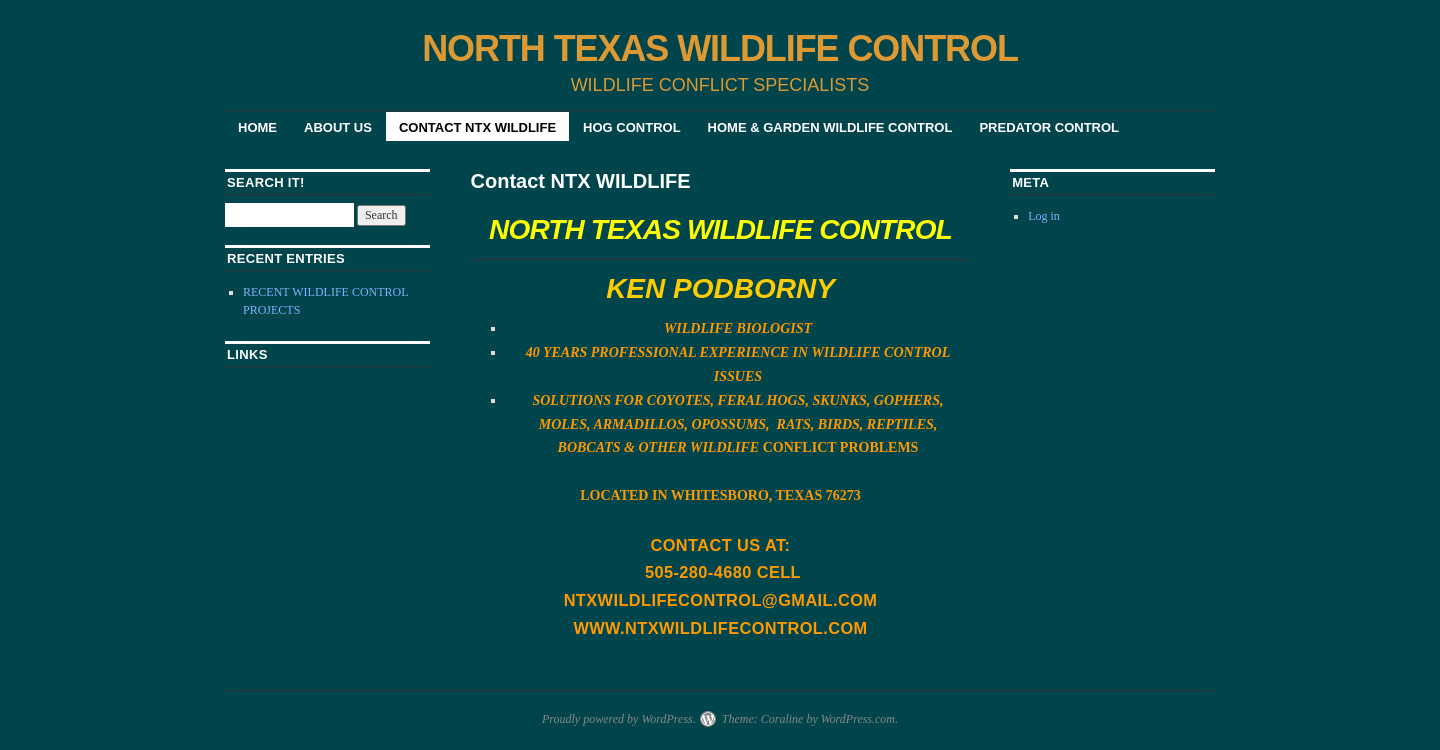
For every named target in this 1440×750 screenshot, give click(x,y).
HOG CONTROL (632, 127)
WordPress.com (858, 719)
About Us (338, 127)
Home (257, 127)
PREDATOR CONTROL (1049, 127)
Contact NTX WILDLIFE (477, 127)
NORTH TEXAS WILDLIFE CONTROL (720, 48)
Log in (1044, 216)
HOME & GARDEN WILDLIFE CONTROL (830, 127)
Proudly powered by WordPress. (619, 719)
